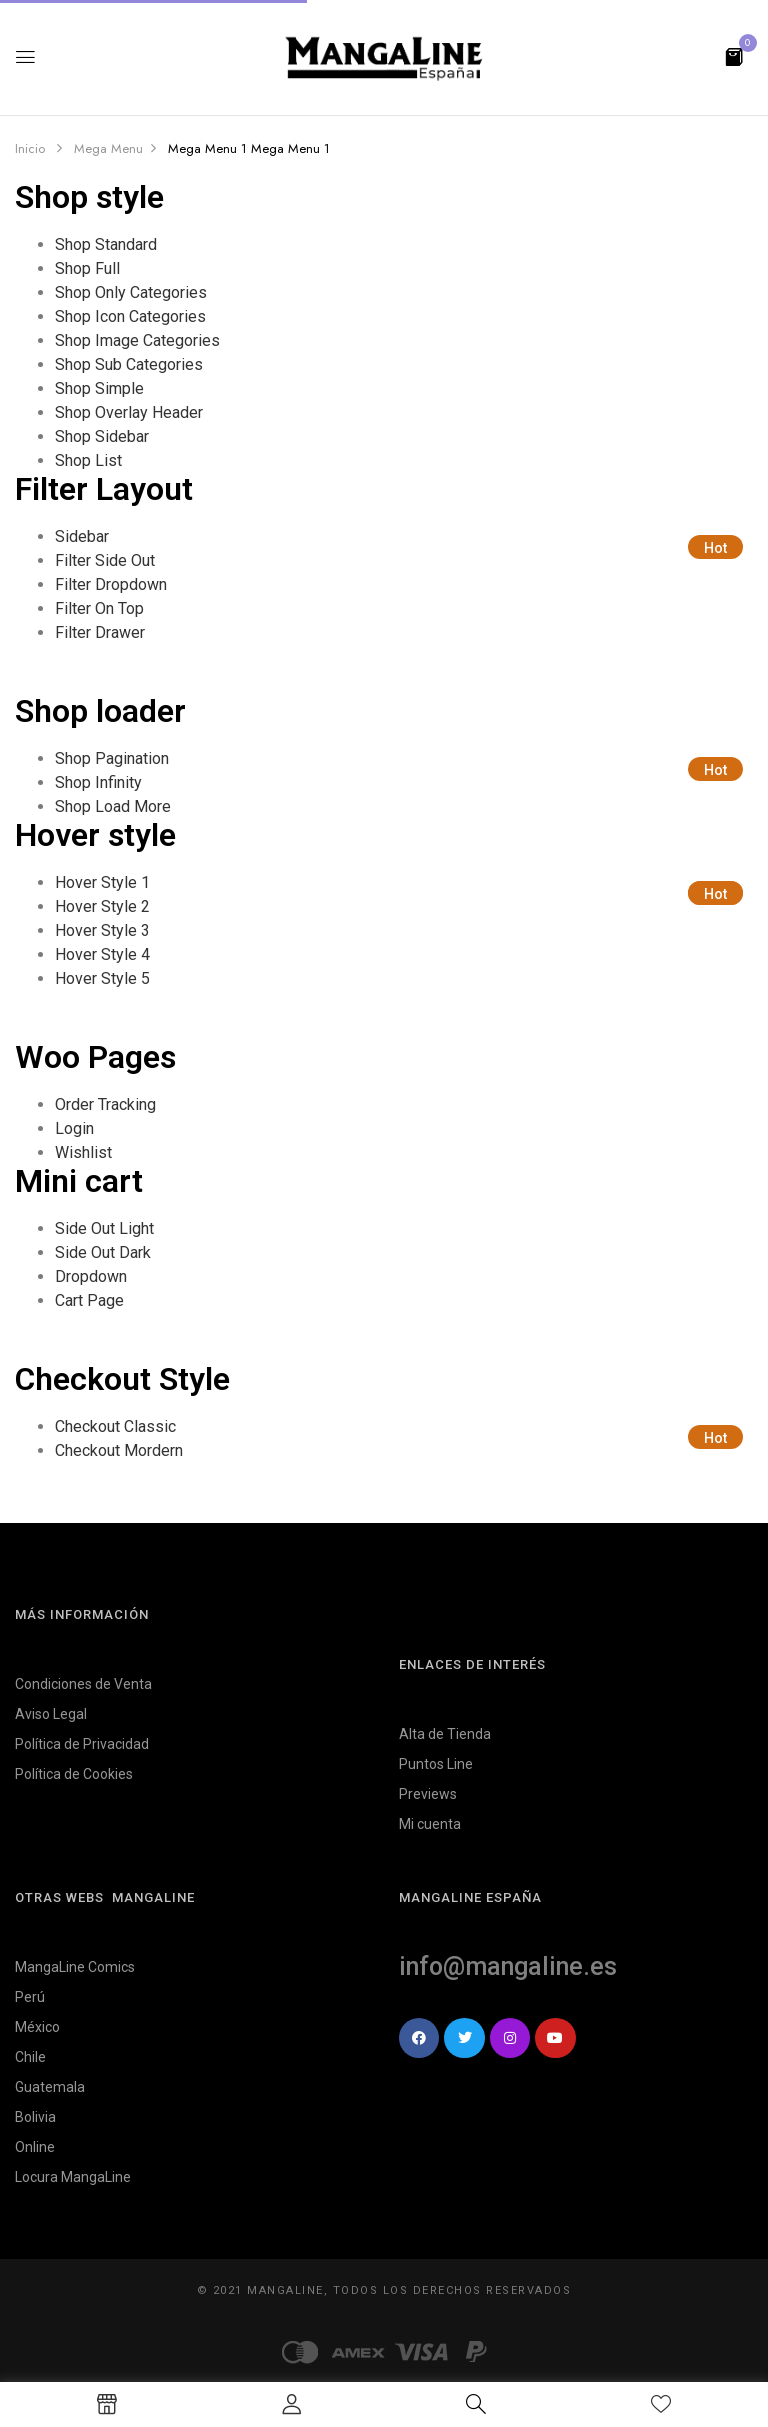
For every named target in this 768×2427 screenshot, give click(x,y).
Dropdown (91, 1276)
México (37, 2027)
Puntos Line (436, 1764)
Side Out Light (104, 1228)
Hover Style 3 (102, 930)
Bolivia (35, 2117)
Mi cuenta (430, 1824)
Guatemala (50, 2087)
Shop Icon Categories (130, 316)
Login (74, 1128)
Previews (428, 1794)
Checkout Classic (115, 1426)
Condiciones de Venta (83, 1684)
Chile (30, 2057)
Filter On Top (99, 608)
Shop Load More (113, 806)
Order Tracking (105, 1104)
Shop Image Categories (137, 340)
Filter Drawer (100, 632)
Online (35, 2147)
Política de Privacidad (82, 1744)
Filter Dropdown (111, 584)
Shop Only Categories (131, 292)
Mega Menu (108, 148)
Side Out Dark (103, 1252)
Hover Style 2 (102, 906)
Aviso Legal (51, 1714)
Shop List (88, 460)
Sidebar (82, 536)
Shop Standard (106, 244)
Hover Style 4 (102, 954)
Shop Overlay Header (129, 412)
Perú (30, 1997)
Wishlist (83, 1152)
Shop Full (87, 268)
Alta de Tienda (445, 1734)
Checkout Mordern (119, 1450)
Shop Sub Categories (129, 364)
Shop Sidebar (102, 436)
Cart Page (89, 1300)
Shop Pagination (112, 758)
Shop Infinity (98, 782)
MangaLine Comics (75, 1967)
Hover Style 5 (102, 978)
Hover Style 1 (102, 882)
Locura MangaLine (73, 2177)
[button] (734, 55)
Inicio (30, 148)
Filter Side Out (105, 560)
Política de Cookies (74, 1774)
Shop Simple (99, 388)
